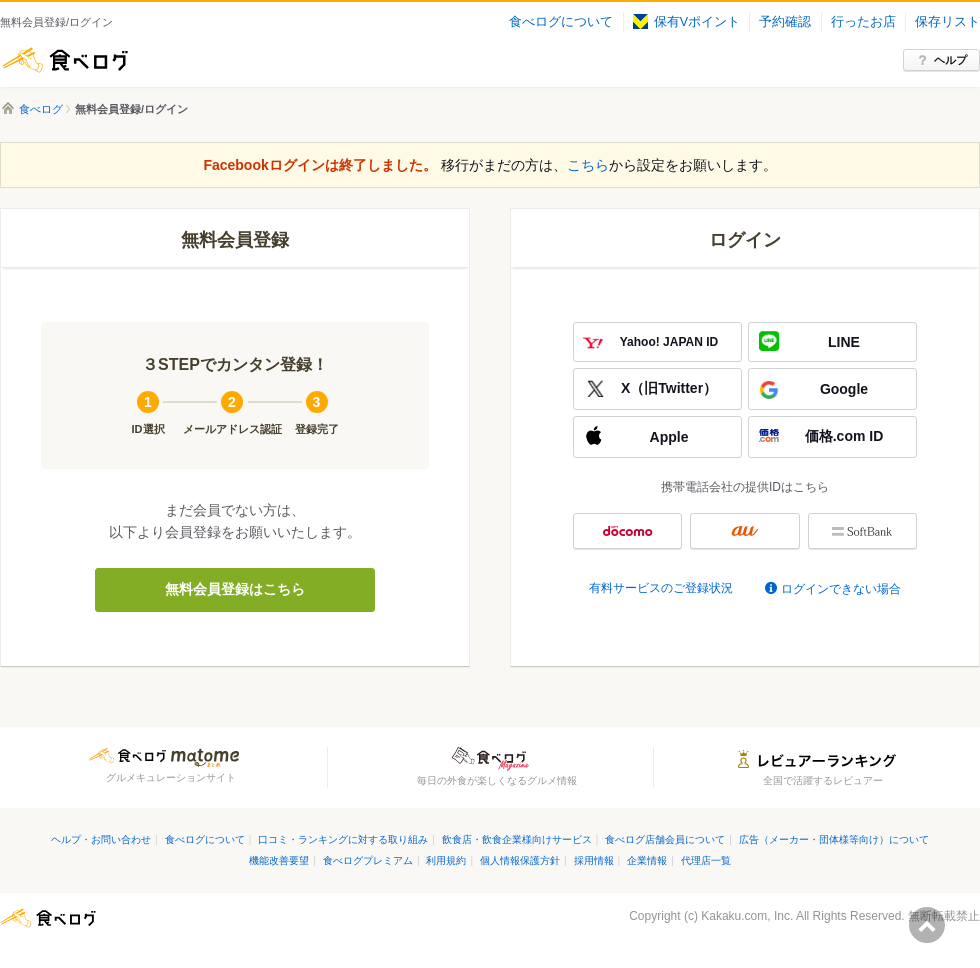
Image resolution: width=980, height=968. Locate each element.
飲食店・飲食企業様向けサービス (517, 839)
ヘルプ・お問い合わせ (101, 839)
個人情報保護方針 (520, 860)
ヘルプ (950, 60)
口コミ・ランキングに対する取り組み (343, 839)
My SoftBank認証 (862, 531)
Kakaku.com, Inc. (747, 916)
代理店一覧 (706, 860)
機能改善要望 (279, 860)
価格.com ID (844, 436)
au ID (744, 531)
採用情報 (594, 860)
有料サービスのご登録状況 (661, 588)
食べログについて (561, 22)
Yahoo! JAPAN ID (669, 342)
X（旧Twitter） (669, 388)
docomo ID (627, 531)
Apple (669, 437)
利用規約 (446, 860)
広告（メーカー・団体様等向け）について (834, 839)
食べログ (65, 60)
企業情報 (647, 860)
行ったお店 (863, 22)
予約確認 (785, 22)
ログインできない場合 (841, 589)
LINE (844, 342)
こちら (588, 165)
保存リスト (947, 22)
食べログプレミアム (368, 860)
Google (844, 389)
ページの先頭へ (927, 925)
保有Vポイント (686, 22)
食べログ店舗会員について (665, 839)
